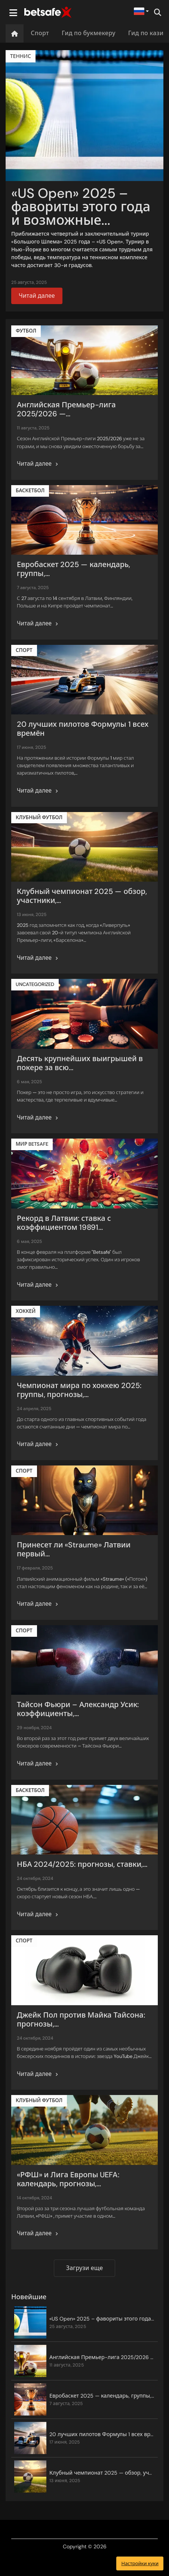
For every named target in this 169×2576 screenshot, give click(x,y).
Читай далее (37, 296)
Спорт (40, 33)
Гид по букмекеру (89, 33)
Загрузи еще (84, 2268)
